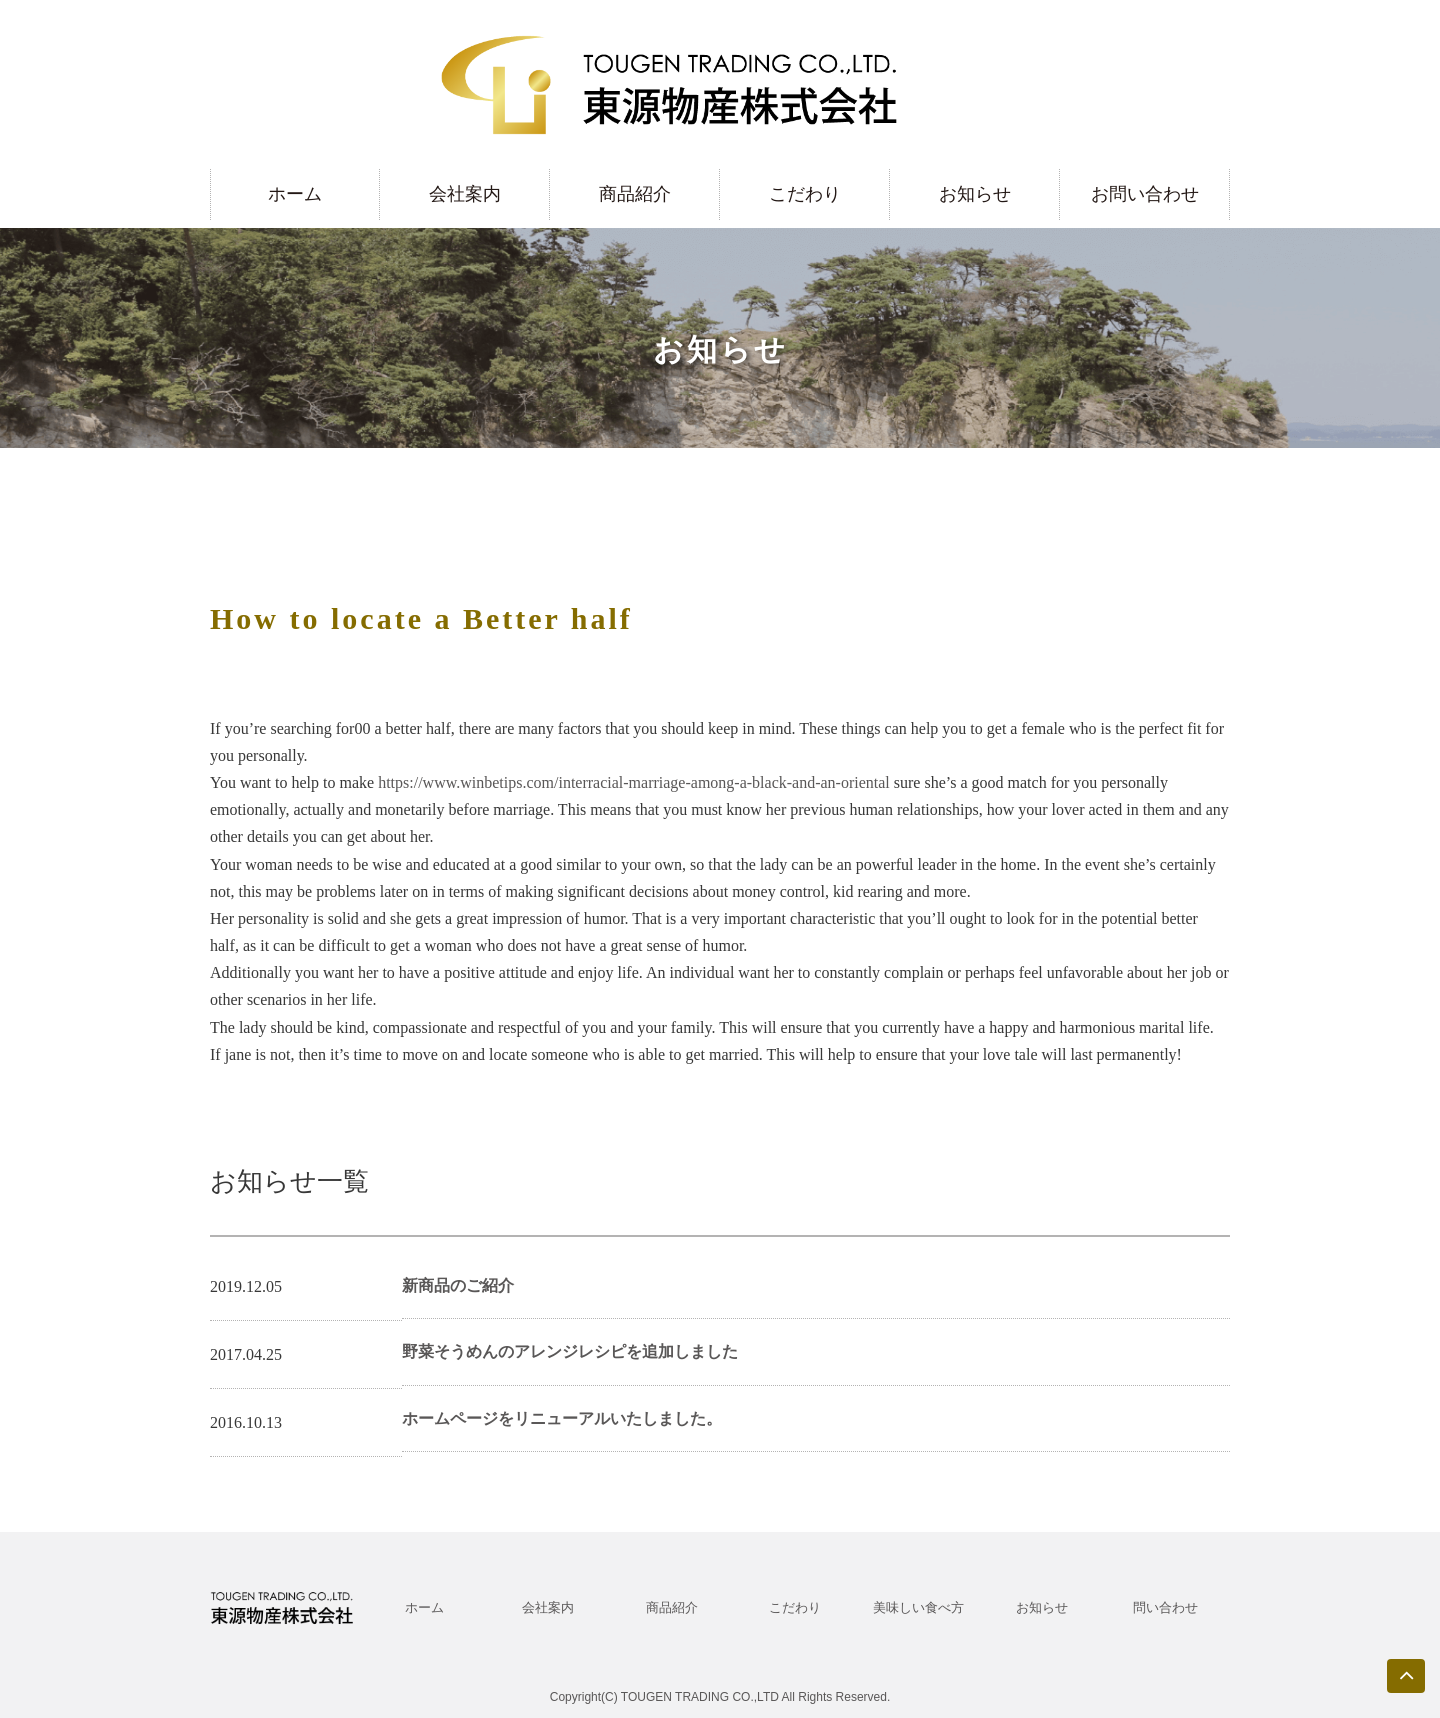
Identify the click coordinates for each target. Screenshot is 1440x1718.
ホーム (295, 194)
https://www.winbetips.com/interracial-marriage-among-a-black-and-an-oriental (634, 782)
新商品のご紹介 (458, 1285)
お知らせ (975, 194)
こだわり (805, 194)
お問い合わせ (1145, 194)
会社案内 (465, 194)
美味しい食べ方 (918, 1607)
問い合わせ (1165, 1607)
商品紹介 (635, 194)
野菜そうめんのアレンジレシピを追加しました (570, 1351)
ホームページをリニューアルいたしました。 (562, 1418)
